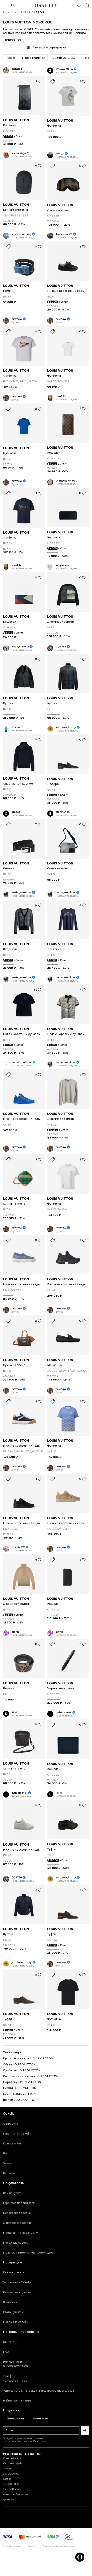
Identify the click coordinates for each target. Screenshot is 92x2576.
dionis (15, 1631)
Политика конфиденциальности (58, 2546)
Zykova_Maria (64, 69)
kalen (14, 1712)
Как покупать (12, 2193)
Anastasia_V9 (64, 234)
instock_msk (63, 1712)
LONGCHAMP (11, 2484)
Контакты (10, 2342)
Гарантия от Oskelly (17, 2133)
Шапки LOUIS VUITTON (20, 2100)
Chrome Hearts (12, 2458)
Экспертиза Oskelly (17, 2282)
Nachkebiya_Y (20, 153)
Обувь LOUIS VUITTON (19, 2064)
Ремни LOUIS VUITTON (19, 2088)
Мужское (9, 12)
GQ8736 (61, 646)
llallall (59, 1792)
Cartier (7, 2478)
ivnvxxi (15, 727)
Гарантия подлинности (19, 2203)
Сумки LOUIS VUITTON (19, 2094)
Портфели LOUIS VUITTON (22, 2082)
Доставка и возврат (17, 2223)
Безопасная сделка (17, 2213)
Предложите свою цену (20, 2232)
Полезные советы (15, 2242)
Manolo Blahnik (12, 2489)
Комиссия (10, 2302)
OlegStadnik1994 (66, 480)
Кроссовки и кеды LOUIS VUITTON (28, 2058)
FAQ (6, 2351)
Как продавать (13, 2272)
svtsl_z (60, 153)
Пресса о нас (12, 2143)
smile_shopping (21, 234)
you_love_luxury (66, 727)
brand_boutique (21, 1062)
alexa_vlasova (20, 646)
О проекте (10, 2123)
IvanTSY (61, 396)
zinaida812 (18, 1547)
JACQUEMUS (10, 2473)
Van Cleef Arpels (12, 2463)
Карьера (9, 2173)
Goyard (7, 2468)
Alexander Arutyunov (15, 2494)
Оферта (31, 2546)
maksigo (16, 68)
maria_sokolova (21, 892)
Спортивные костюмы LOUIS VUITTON (30, 2076)
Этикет (8, 2163)
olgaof (15, 811)
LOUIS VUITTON (16, 120)
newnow (16, 319)
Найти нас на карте (17, 2400)
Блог (6, 2153)
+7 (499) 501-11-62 (15, 2380)
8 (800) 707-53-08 (15, 2366)
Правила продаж (11, 2546)
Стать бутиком (13, 2312)
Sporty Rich (9, 2499)
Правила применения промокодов (28, 2252)
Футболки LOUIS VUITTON (22, 2070)
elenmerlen (63, 811)
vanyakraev (63, 565)
